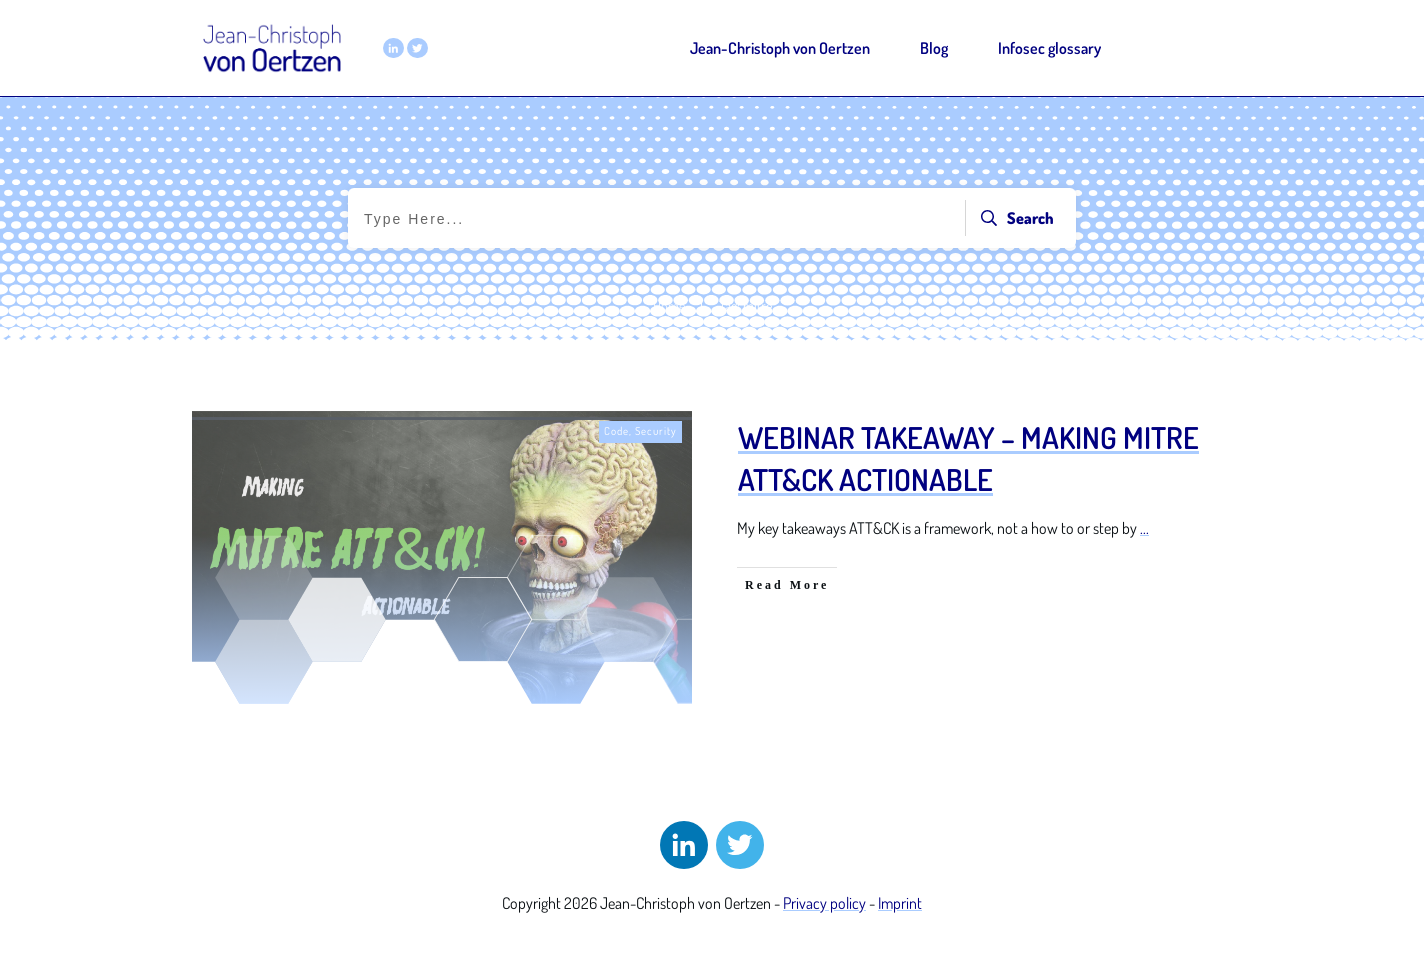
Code (616, 431)
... (1144, 528)
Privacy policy (824, 903)
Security (656, 431)
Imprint (900, 903)
